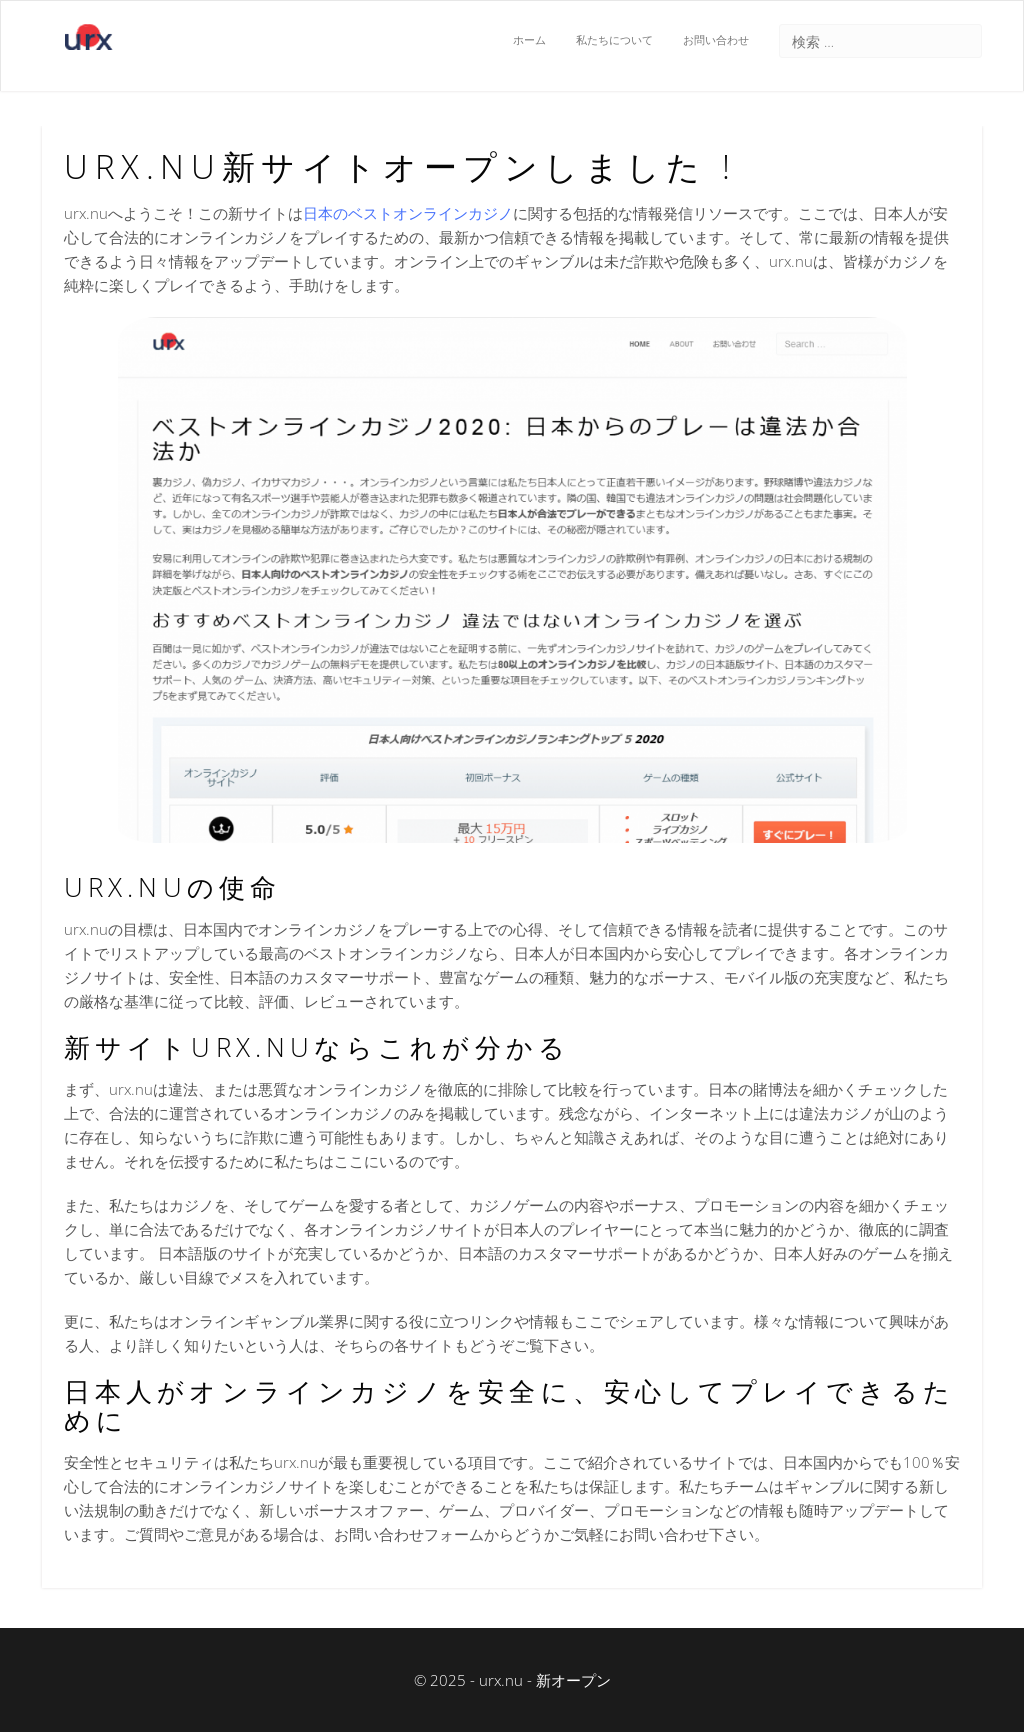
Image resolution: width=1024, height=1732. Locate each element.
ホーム (529, 40)
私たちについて (614, 40)
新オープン (573, 1680)
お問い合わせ (716, 40)
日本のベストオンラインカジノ (408, 213)
